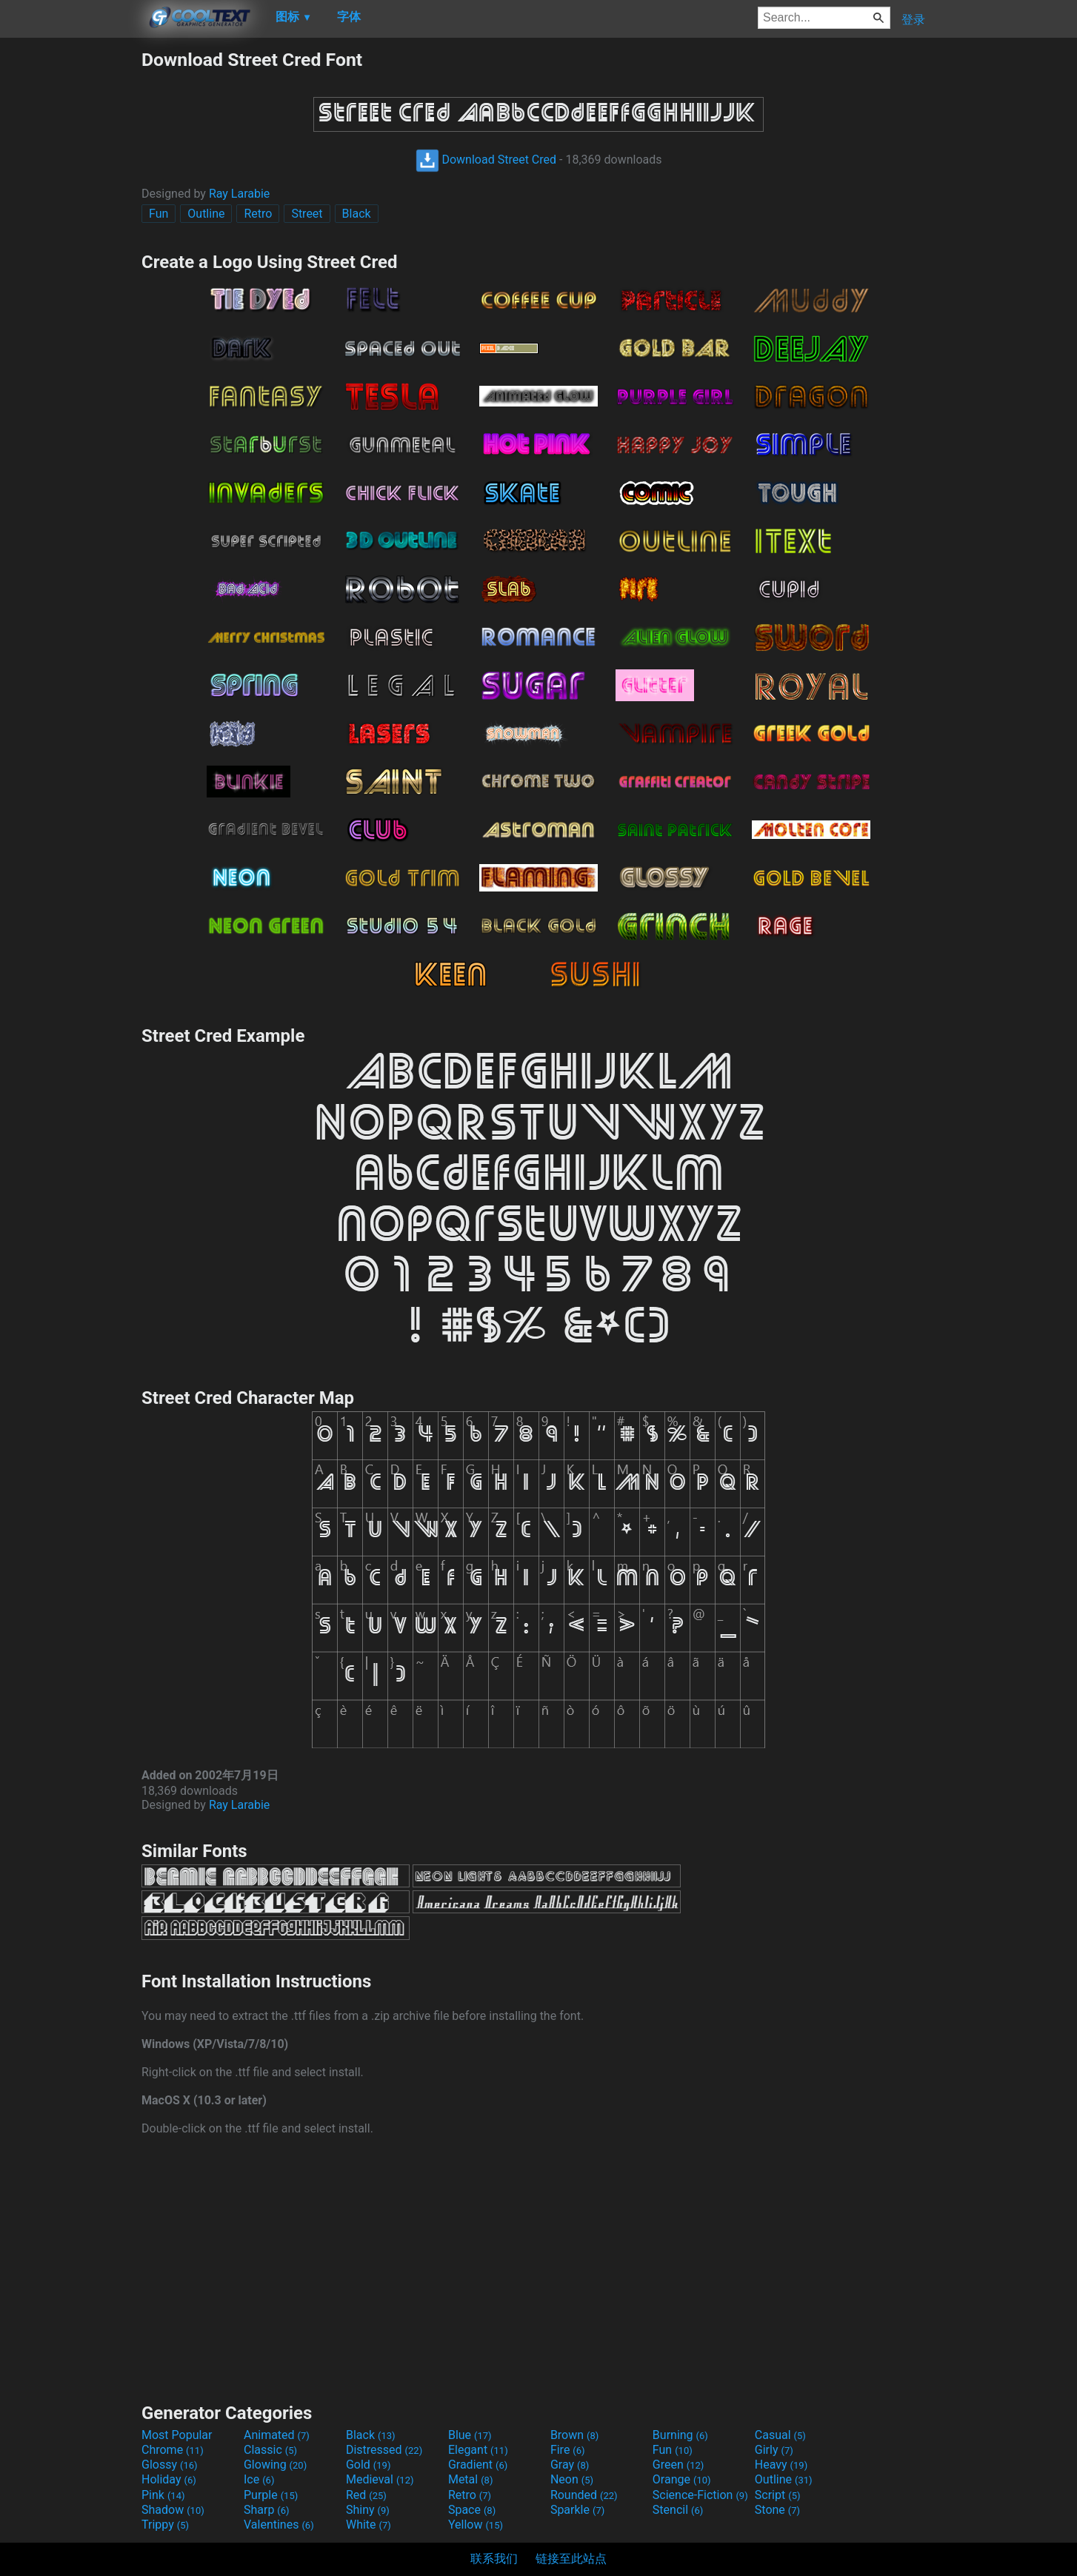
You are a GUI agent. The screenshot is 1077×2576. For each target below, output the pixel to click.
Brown (574, 2435)
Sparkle (577, 2510)
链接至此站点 (571, 2559)
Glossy (169, 2465)
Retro (258, 214)
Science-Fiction (700, 2495)
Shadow (172, 2510)
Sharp (267, 2510)
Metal (470, 2479)
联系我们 (494, 2559)
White (368, 2525)
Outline (205, 214)
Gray (569, 2465)
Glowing (275, 2465)
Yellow (475, 2525)
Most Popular (177, 2435)
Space (472, 2510)
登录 (913, 20)
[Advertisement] (70, 271)
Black (356, 214)
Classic (270, 2450)
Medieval (380, 2479)
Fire (567, 2450)
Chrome (172, 2450)
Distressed (384, 2450)
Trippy (165, 2525)
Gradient (477, 2465)
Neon (571, 2479)
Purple (271, 2495)
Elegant (478, 2450)
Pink (163, 2495)
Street (306, 214)
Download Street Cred (486, 160)
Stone (777, 2510)
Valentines (279, 2525)
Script (778, 2495)
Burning (680, 2435)
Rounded (584, 2495)
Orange (682, 2479)
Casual (780, 2435)
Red (366, 2495)
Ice (259, 2479)
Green (678, 2465)
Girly (774, 2450)
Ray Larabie (239, 194)
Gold (368, 2465)
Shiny (368, 2510)
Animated (277, 2435)
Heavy (781, 2465)
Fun (158, 214)
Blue (470, 2435)
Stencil (678, 2510)
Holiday (168, 2479)
